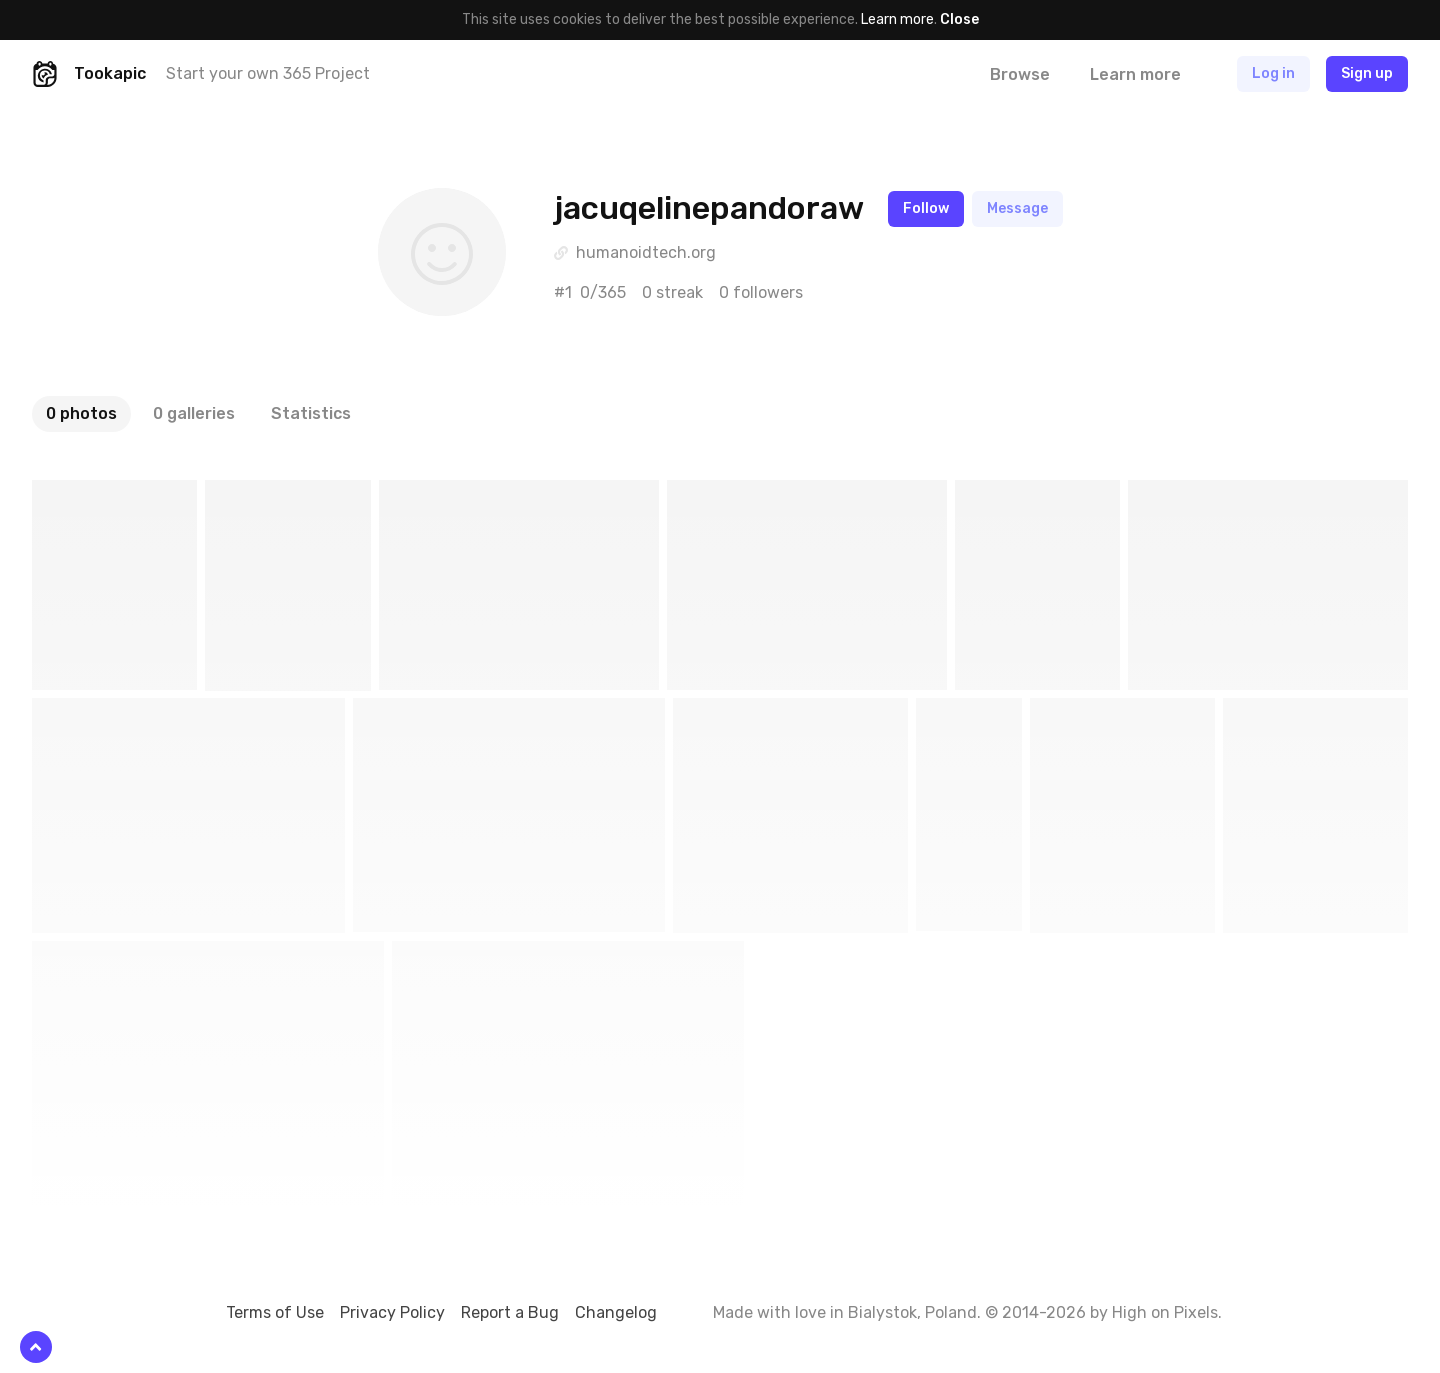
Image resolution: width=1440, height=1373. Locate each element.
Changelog (616, 1312)
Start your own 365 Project (268, 73)
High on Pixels (1165, 1312)
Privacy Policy (392, 1312)
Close (959, 19)
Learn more (897, 19)
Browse (1020, 74)
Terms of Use (275, 1312)
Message (1017, 208)
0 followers (761, 292)
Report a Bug (510, 1312)
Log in (1273, 73)
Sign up (1367, 73)
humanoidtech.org (646, 252)
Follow (926, 208)
